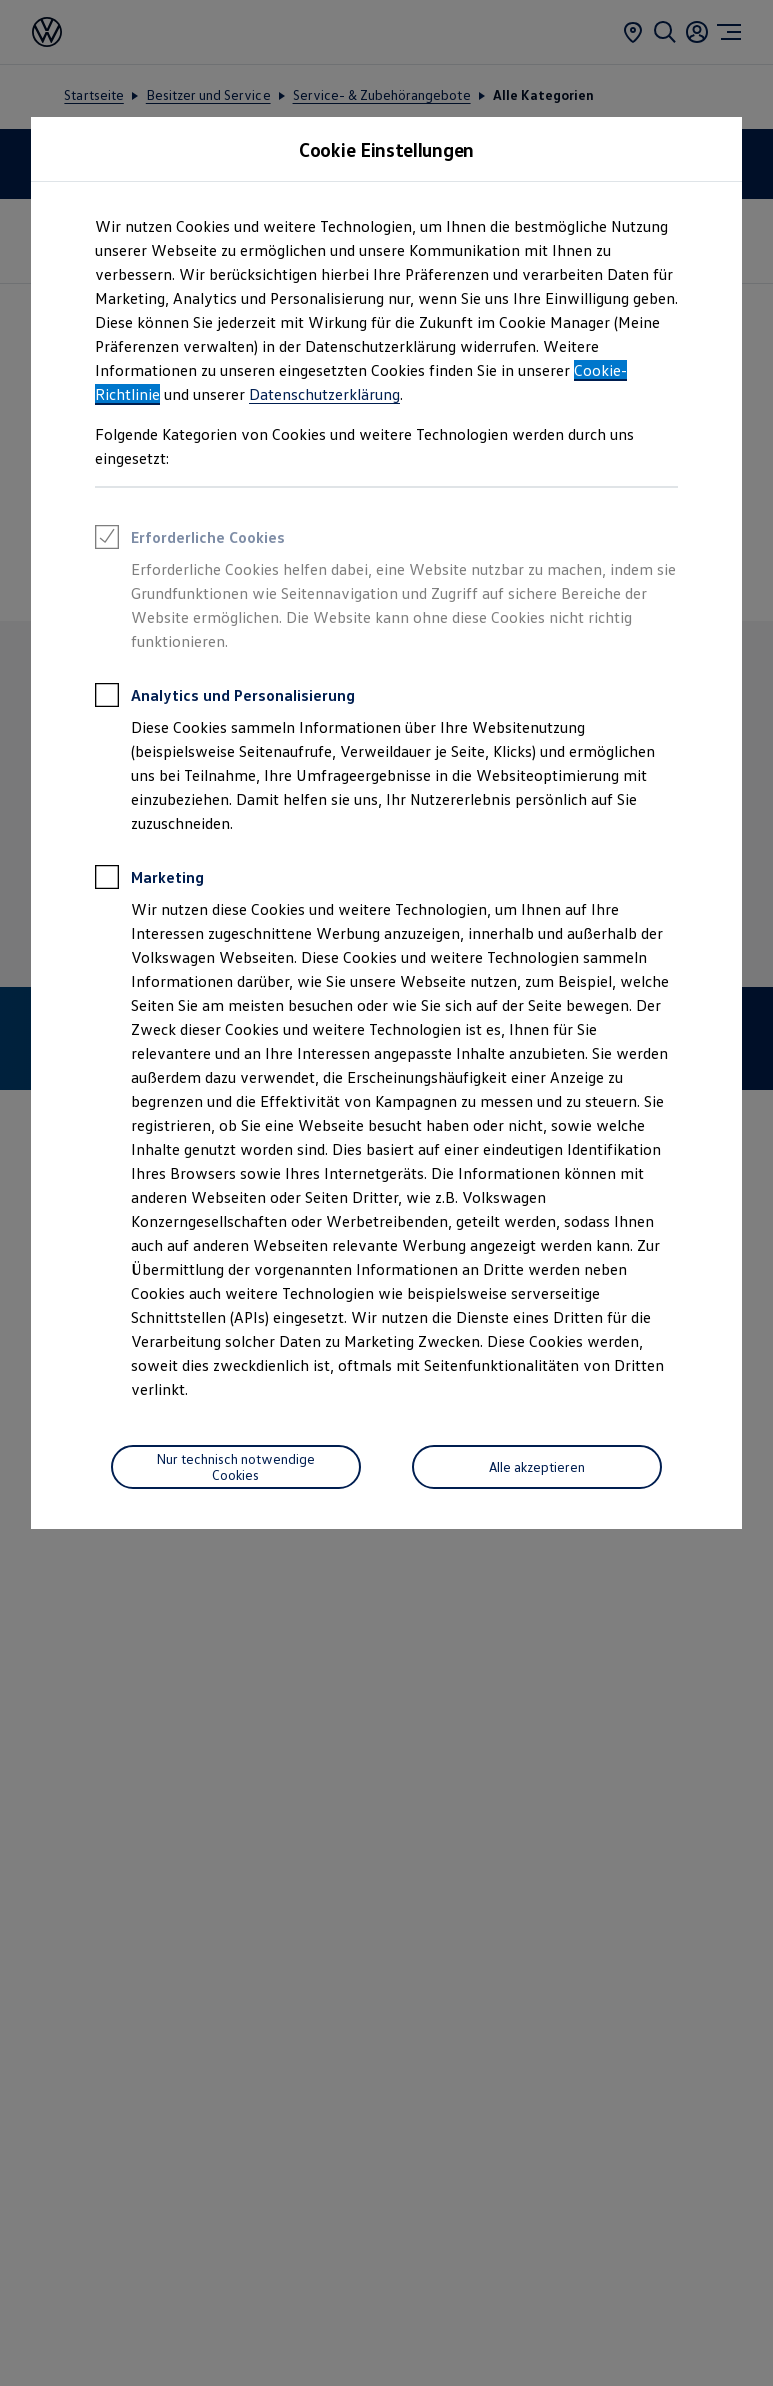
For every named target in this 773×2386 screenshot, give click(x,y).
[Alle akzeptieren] (537, 1467)
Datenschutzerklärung (324, 394)
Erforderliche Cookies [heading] (190, 540)
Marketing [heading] (149, 880)
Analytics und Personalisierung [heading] (225, 698)
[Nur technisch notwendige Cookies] (236, 1467)
